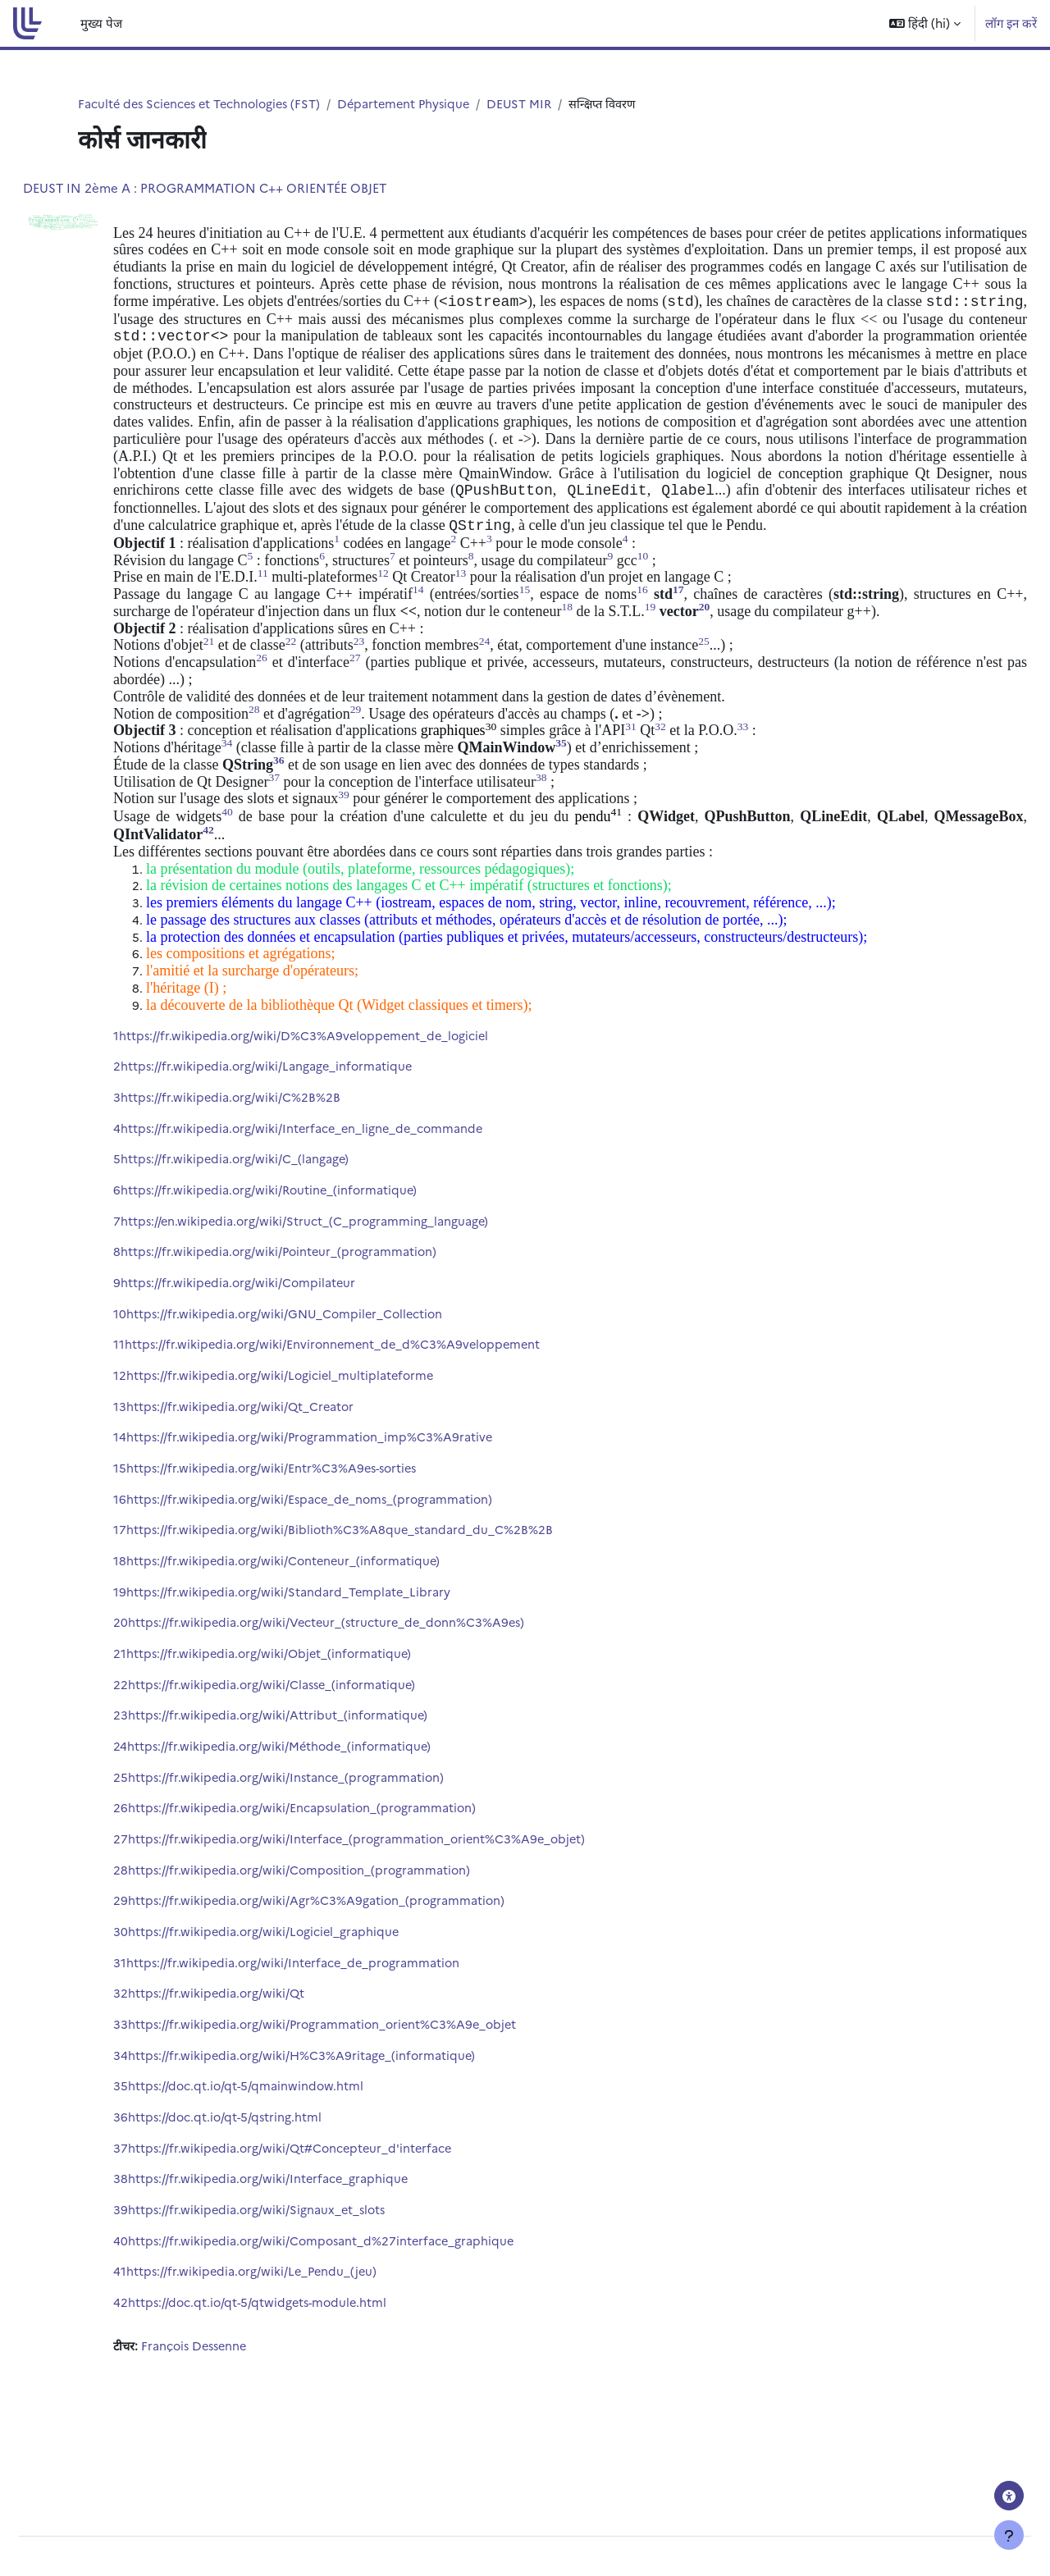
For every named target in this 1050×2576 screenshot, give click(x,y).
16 (159, 1553)
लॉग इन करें (1011, 22)
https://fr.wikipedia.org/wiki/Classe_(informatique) (314, 1743)
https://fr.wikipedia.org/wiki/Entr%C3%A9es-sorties (314, 1521)
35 (160, 2153)
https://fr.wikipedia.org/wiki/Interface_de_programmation (335, 2026)
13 (159, 1458)
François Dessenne (237, 2418)
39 (160, 2279)
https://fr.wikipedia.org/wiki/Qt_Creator (282, 1458)
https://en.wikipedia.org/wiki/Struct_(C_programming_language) (346, 1268)
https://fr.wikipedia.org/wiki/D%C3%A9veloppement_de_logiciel (347, 1079)
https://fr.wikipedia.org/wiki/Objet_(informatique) (311, 1711)
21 (159, 1711)
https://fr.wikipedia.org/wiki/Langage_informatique (308, 1111)
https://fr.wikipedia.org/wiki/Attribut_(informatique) (318, 1774)
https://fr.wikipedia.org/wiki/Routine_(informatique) (311, 1237)
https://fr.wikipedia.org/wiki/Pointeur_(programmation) (321, 1300)
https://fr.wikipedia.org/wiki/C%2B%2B (271, 1142)
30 (160, 1995)
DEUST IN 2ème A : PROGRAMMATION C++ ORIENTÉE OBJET (244, 188)
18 (159, 1616)
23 (160, 1774)
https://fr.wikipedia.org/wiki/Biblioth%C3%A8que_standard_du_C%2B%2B (381, 1584)
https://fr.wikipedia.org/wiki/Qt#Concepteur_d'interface (332, 2216)
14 (159, 1490)
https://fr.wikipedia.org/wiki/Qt (257, 2058)
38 (160, 2248)
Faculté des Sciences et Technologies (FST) (204, 103)
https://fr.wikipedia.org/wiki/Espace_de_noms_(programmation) (353, 1553)
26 (160, 1869)
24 (160, 1806)
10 (159, 1363)
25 (160, 1837)
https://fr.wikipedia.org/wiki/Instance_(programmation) (328, 1837)
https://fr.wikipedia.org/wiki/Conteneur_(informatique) (326, 1616)
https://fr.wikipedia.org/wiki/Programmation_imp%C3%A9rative (351, 1490)
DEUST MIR (534, 103)
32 (160, 2058)
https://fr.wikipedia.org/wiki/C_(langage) (275, 1205)
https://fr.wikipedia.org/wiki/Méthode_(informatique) (322, 1806)
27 (160, 1900)
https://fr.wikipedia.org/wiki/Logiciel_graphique (305, 1995)
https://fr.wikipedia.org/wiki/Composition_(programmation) (342, 1932)
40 (160, 2311)
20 (160, 1679)
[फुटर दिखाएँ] (1009, 2535)
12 (159, 1427)
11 (158, 1395)
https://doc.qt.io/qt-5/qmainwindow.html (286, 2153)
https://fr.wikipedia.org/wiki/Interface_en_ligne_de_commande (345, 1174)
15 (159, 1521)
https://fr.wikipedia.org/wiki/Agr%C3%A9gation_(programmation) (357, 1963)
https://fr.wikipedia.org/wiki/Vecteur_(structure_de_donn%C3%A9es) (370, 1679)
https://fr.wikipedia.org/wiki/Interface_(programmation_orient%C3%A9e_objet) (400, 1900)
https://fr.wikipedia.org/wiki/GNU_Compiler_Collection (328, 1363)
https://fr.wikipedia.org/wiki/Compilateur (279, 1332)
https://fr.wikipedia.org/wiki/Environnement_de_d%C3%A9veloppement (376, 1395)
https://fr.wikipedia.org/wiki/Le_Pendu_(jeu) (294, 2342)
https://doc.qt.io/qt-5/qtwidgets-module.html (299, 2374)
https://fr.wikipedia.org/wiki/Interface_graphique (309, 2248)
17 (159, 1584)
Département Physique (415, 103)
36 (160, 2185)
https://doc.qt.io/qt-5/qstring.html (265, 2185)
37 (160, 2216)
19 (159, 1647)
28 (160, 1932)
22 (160, 1743)
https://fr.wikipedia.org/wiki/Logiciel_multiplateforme (322, 1427)
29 (160, 1963)
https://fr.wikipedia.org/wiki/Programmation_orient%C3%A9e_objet (365, 2090)
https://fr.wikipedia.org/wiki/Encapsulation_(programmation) (344, 1869)
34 (160, 2122)
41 (159, 2342)
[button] (925, 23)
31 (159, 2026)
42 (160, 2374)
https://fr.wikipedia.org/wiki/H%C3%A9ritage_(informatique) (343, 2122)
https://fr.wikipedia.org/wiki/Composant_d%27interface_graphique (363, 2311)
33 (160, 2090)
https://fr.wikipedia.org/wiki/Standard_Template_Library (330, 1647)
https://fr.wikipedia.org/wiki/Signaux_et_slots (298, 2279)
